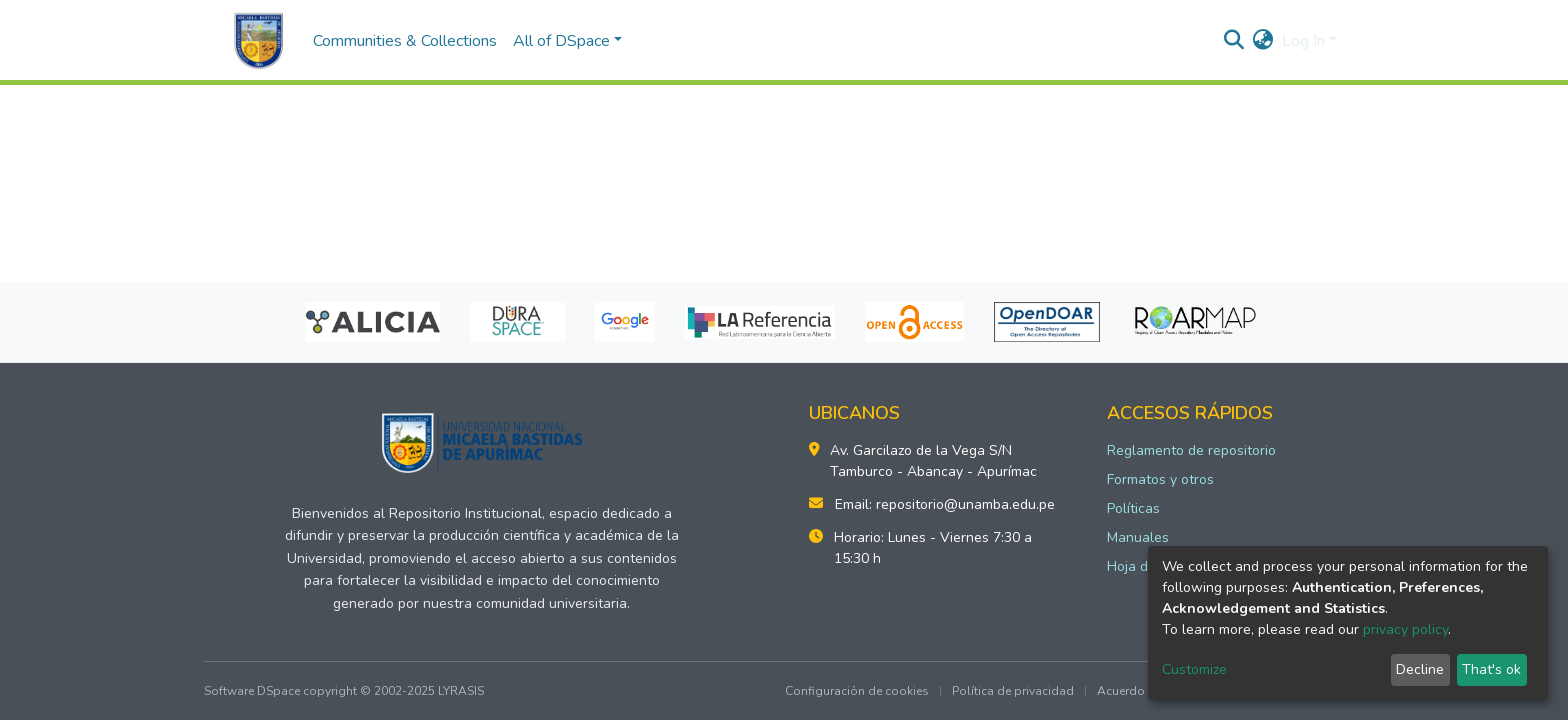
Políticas (1133, 508)
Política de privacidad (1013, 691)
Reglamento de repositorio (1191, 450)
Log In (1303, 41)
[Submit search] (1234, 41)
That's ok (1491, 669)
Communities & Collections (405, 41)
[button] (1263, 41)
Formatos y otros (1160, 479)
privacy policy (1405, 629)
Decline (1420, 669)
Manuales (1138, 537)
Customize (1194, 669)
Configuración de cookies (857, 691)
